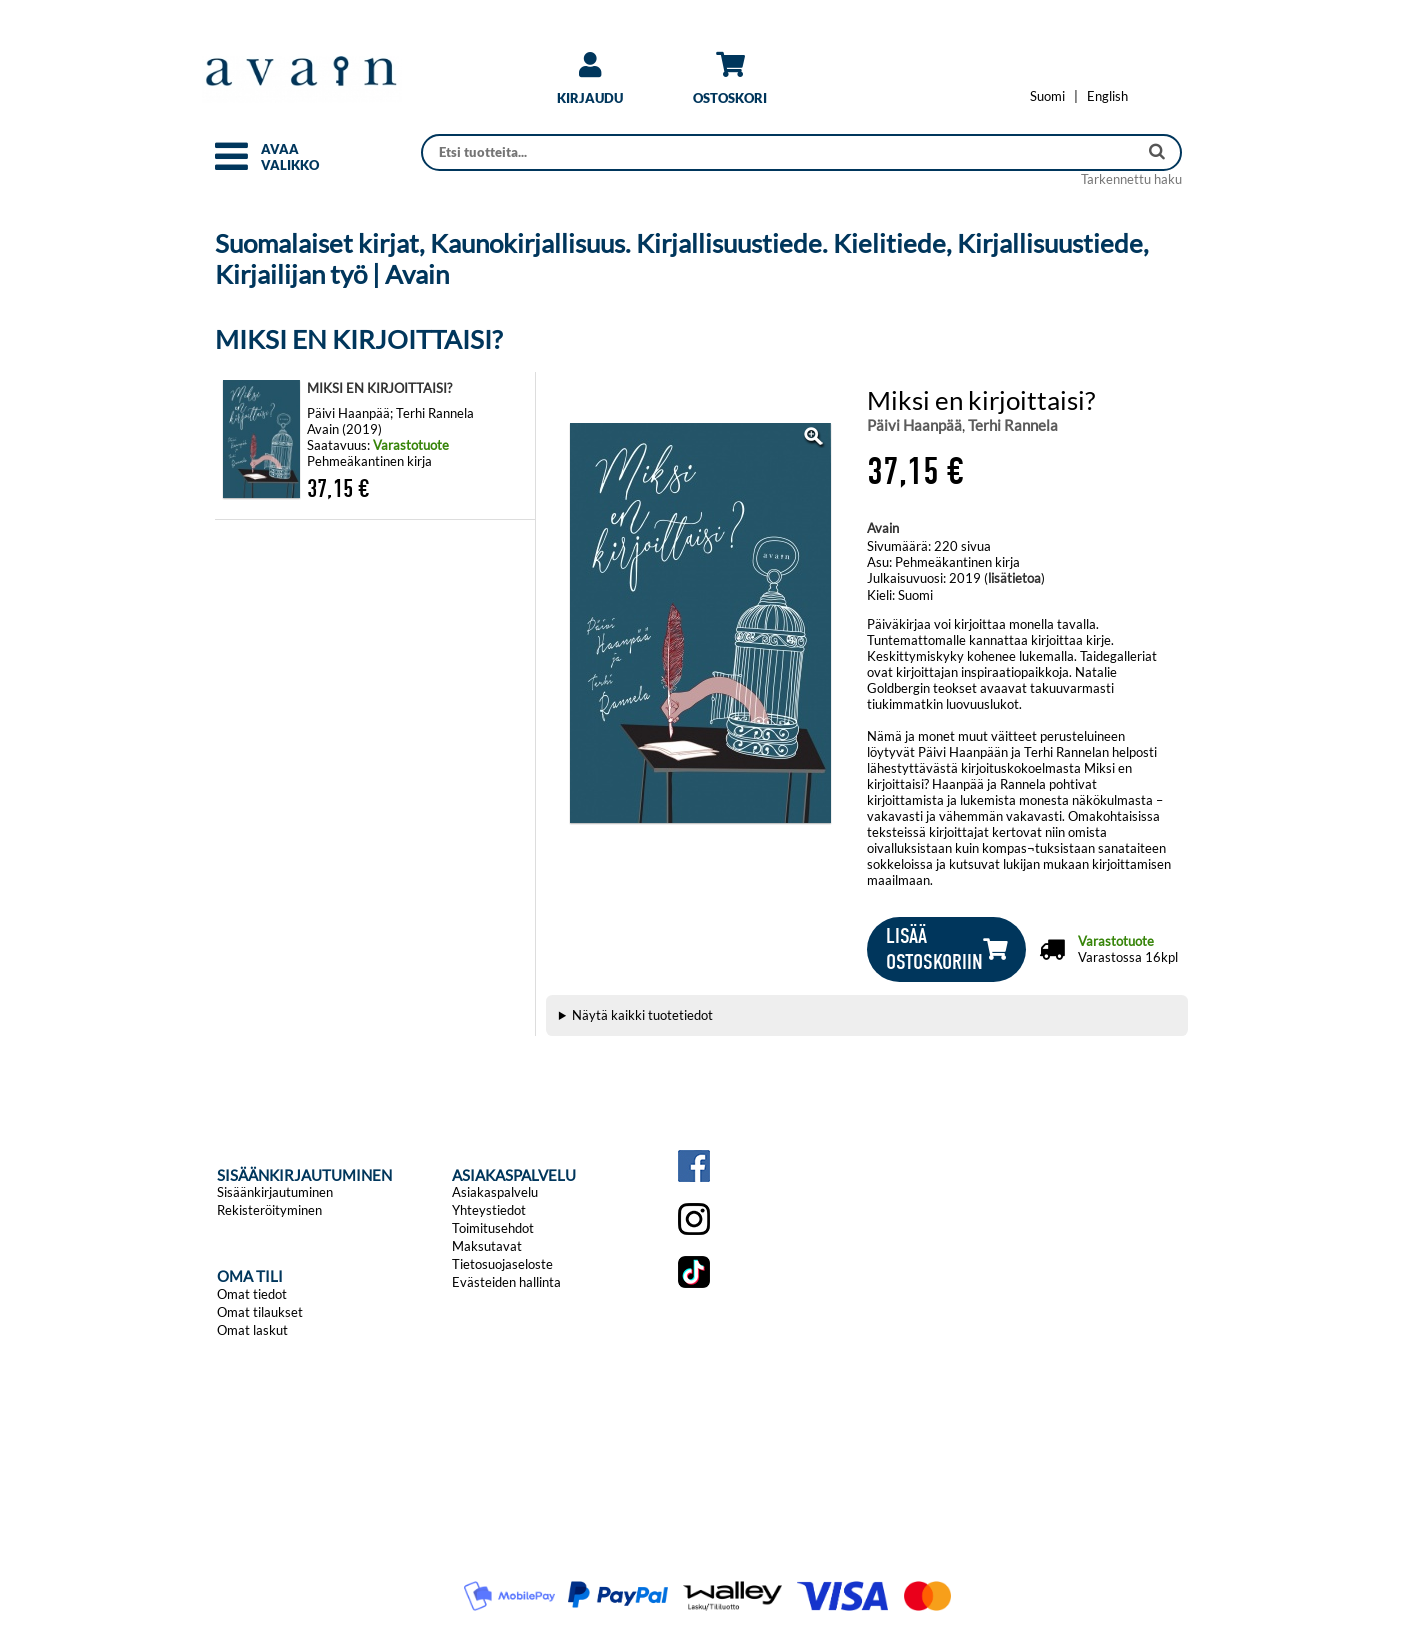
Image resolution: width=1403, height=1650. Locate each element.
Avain (883, 528)
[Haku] (781, 152)
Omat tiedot (252, 1294)
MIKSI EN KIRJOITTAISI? (379, 388)
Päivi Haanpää (914, 425)
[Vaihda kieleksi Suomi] (1047, 96)
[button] (231, 165)
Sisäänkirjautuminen (275, 1192)
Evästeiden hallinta (506, 1282)
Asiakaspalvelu (495, 1192)
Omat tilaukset (260, 1312)
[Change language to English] (1107, 96)
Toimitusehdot (493, 1228)
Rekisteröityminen (269, 1210)
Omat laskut (252, 1330)
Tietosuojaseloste (502, 1264)
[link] (590, 85)
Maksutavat (487, 1246)
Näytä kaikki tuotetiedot (642, 1015)
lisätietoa (1014, 578)
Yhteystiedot (489, 1210)
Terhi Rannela (1013, 425)
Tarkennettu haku (1131, 179)
